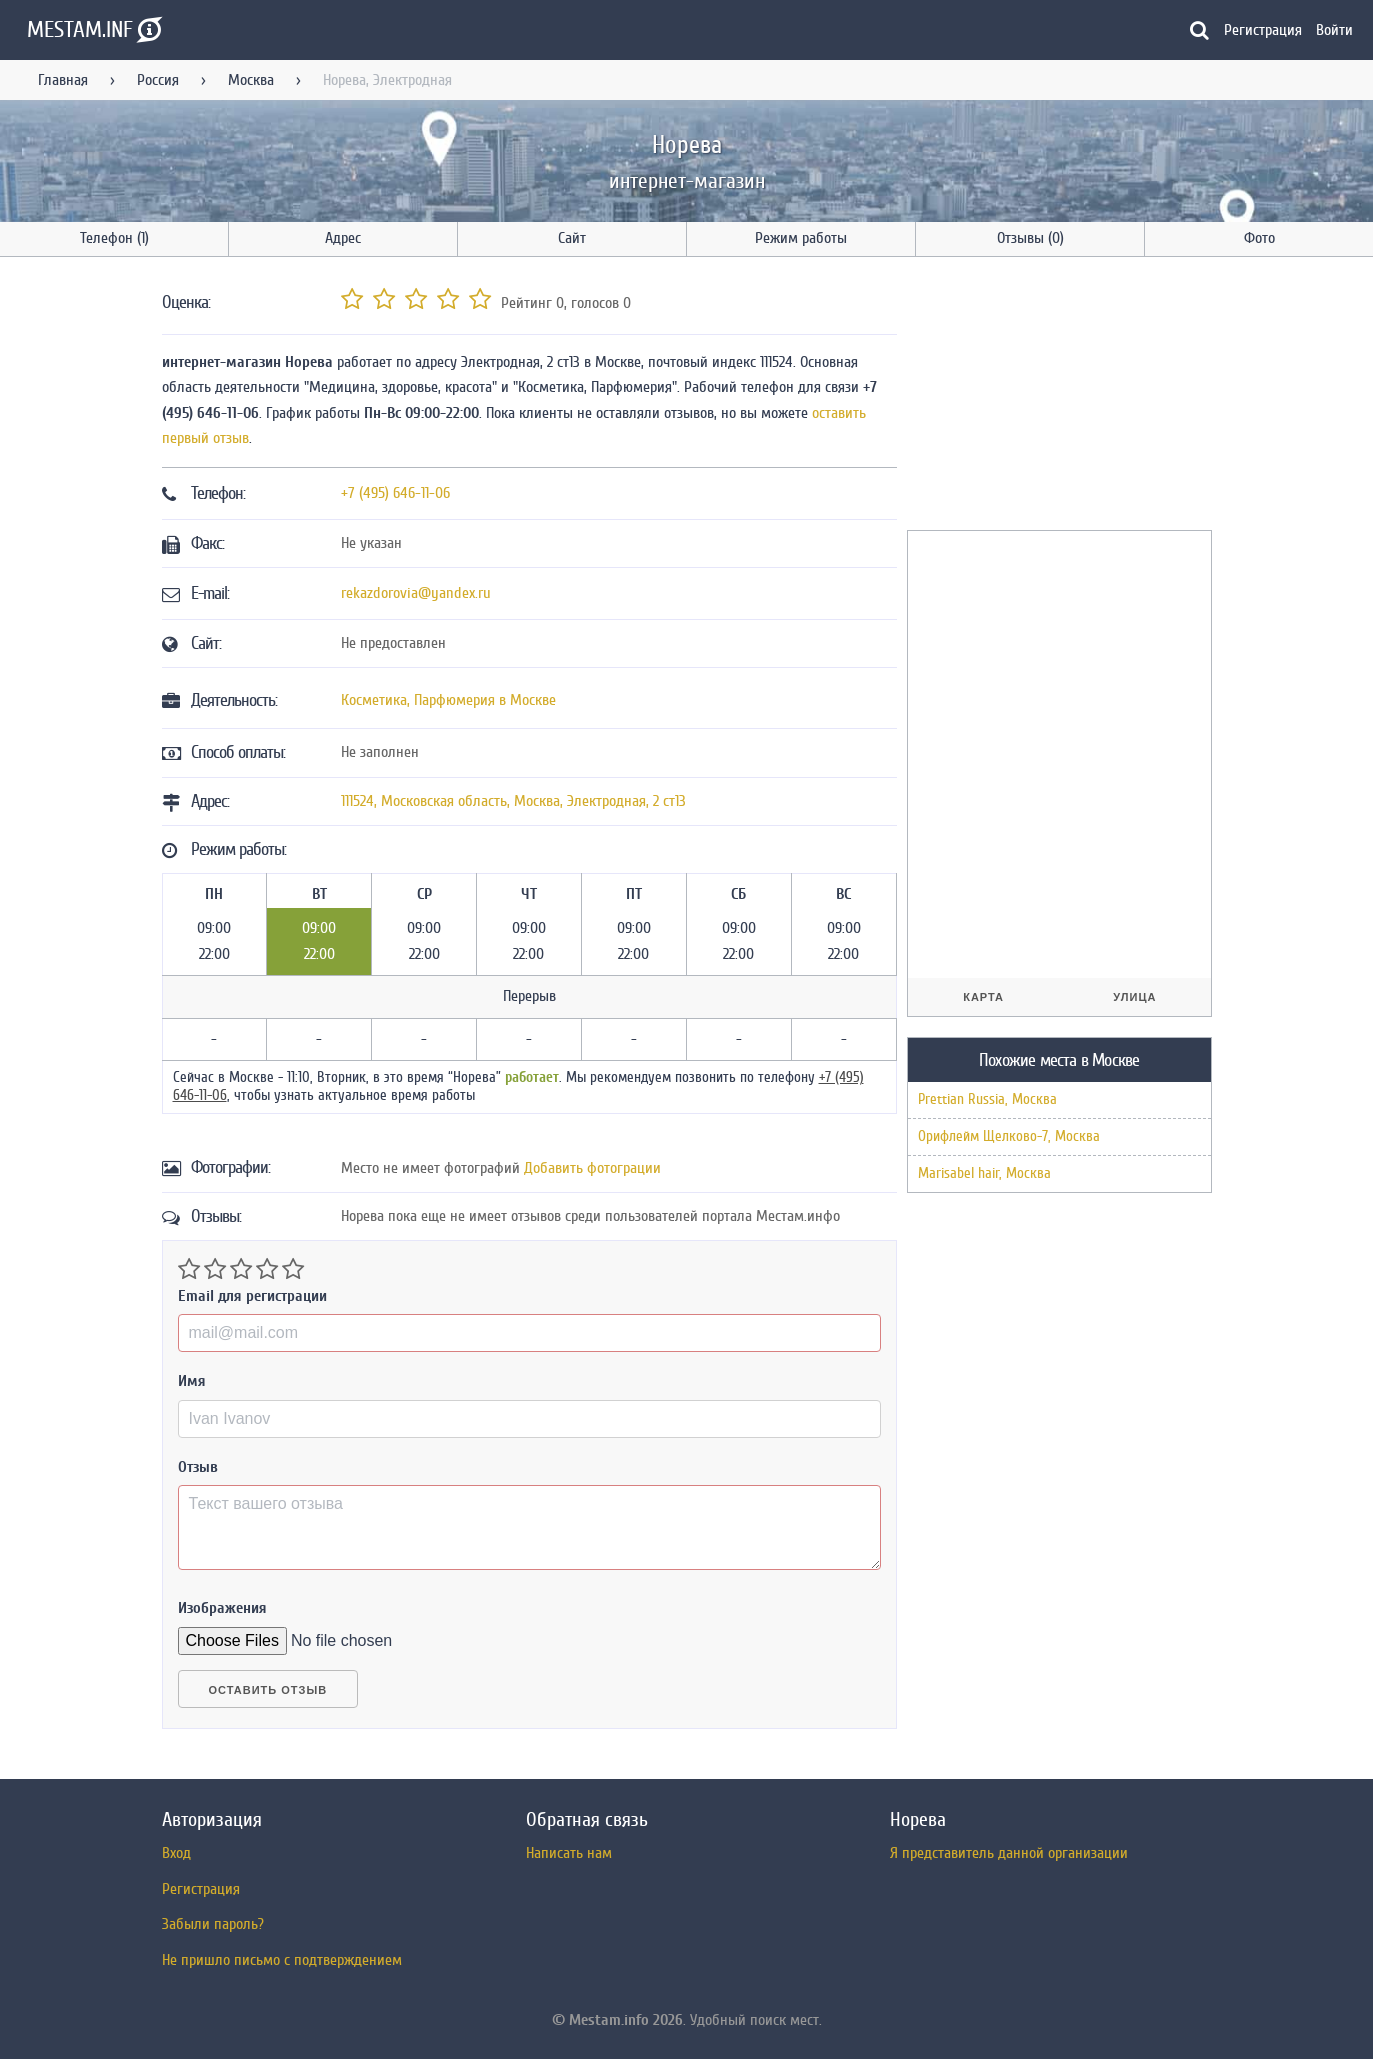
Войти (1334, 30)
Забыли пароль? (213, 1924)
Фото (1259, 238)
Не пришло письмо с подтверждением (282, 1960)
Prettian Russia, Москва (987, 1099)
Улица (1134, 997)
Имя (192, 1381)
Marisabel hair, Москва (984, 1173)
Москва (251, 80)
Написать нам (569, 1853)
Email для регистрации (252, 1296)
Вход (176, 1853)
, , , (513, 801)
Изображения (222, 1608)
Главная (63, 80)
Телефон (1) (114, 238)
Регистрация (1263, 30)
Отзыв (198, 1467)
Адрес (343, 238)
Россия (158, 80)
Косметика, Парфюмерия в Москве (448, 700)
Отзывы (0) (1030, 238)
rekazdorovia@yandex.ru (416, 593)
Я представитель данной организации (1009, 1853)
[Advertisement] (1057, 397)
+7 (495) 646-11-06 (395, 493)
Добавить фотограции (592, 1168)
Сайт (572, 238)
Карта (983, 997)
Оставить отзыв (268, 1690)
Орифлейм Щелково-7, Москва (1009, 1136)
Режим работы (801, 238)
